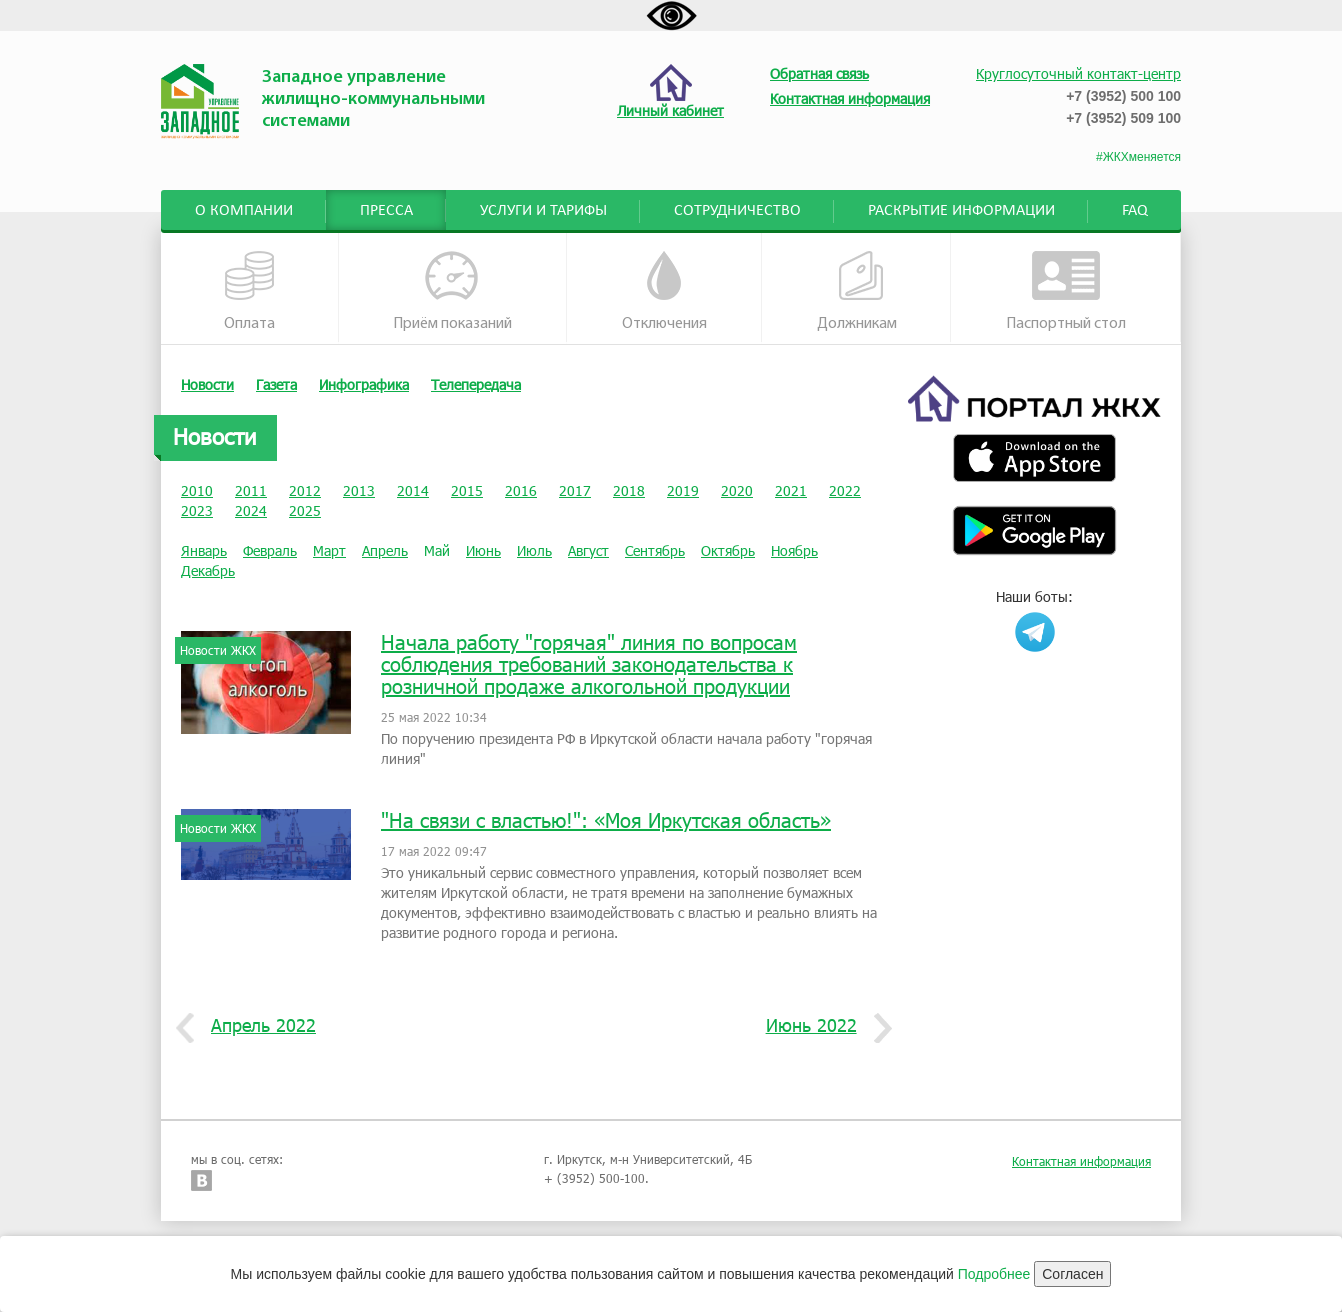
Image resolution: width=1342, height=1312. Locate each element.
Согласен (1072, 1274)
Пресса (386, 211)
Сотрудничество (737, 211)
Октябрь (728, 550)
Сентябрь (655, 550)
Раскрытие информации (961, 211)
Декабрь (208, 570)
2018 (629, 490)
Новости (207, 384)
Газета (276, 384)
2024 (251, 510)
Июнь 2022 (819, 1026)
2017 (575, 490)
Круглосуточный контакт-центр (1078, 73)
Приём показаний (452, 291)
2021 (791, 490)
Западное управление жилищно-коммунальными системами (373, 99)
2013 (359, 490)
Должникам (857, 291)
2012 (305, 490)
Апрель (385, 550)
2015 (467, 490)
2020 (737, 490)
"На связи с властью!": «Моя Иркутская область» (606, 820)
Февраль (270, 550)
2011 (251, 490)
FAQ (1135, 211)
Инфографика (364, 384)
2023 (197, 510)
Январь (204, 550)
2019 (683, 490)
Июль (534, 550)
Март (329, 550)
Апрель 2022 (256, 1026)
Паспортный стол (1066, 291)
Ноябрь (794, 550)
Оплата (250, 291)
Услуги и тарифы (543, 211)
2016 (521, 490)
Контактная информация (1081, 1161)
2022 (845, 490)
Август (588, 550)
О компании (244, 211)
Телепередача (476, 384)
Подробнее (994, 1274)
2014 (413, 490)
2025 (305, 510)
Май (437, 550)
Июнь (483, 550)
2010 (197, 490)
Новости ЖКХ (218, 650)
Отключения (664, 291)
